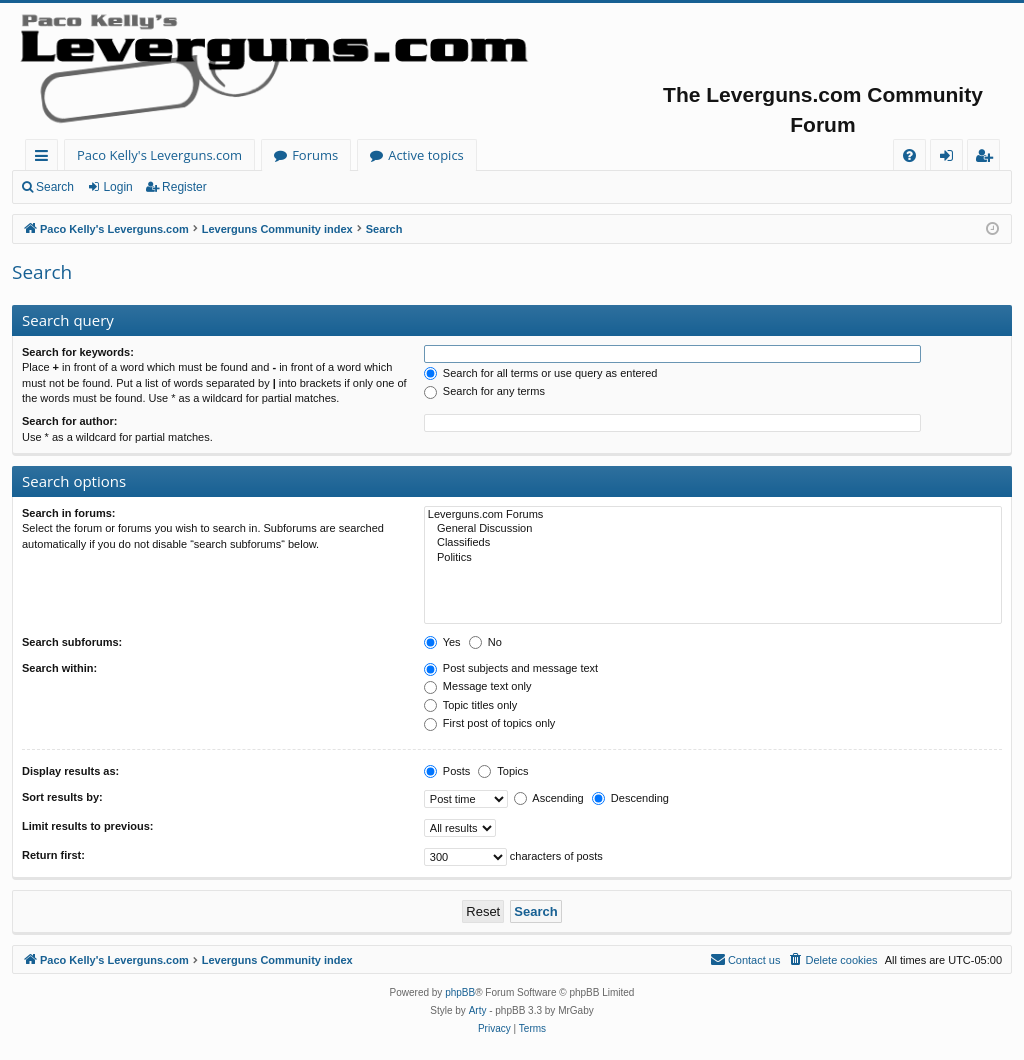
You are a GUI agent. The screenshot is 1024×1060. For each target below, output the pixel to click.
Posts (447, 771)
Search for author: (69, 421)
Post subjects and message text (511, 668)
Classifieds (713, 543)
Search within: (59, 668)
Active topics (426, 155)
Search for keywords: (78, 352)
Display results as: (70, 771)
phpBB (460, 992)
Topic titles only (470, 705)
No (485, 642)
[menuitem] (909, 155)
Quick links (45, 158)
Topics (503, 771)
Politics (713, 558)
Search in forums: (69, 513)
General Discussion (713, 529)
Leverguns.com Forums (713, 515)
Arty (478, 1010)
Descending (630, 798)
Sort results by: (62, 797)
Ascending (549, 798)
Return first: (53, 855)
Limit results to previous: (87, 826)
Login (117, 187)
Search (55, 187)
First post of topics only (490, 723)
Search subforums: (72, 642)
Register (184, 187)
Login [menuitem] (950, 158)
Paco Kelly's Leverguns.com (159, 155)
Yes (442, 642)
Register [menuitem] (988, 158)
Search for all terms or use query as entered (541, 373)
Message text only (478, 686)
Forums (315, 155)
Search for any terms (484, 391)
